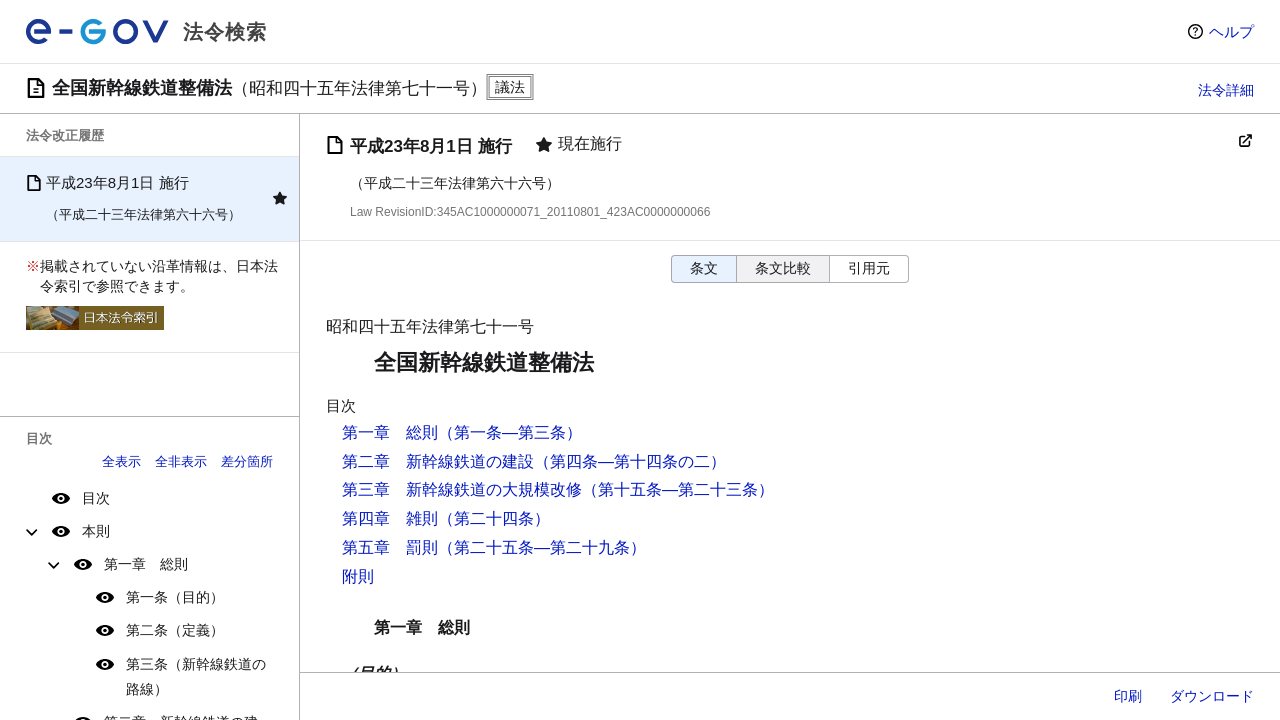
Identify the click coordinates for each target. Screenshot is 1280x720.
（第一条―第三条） (510, 432)
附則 (358, 576)
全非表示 (181, 461)
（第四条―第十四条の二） (630, 461)
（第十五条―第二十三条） (678, 489)
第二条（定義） (175, 630)
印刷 (1128, 696)
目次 (96, 498)
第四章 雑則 (390, 518)
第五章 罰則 (390, 547)
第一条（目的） (175, 597)
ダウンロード (1212, 696)
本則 (96, 531)
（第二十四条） (494, 518)
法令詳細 (1226, 90)
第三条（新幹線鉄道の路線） (196, 676)
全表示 (121, 461)
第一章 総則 (146, 564)
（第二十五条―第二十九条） (542, 547)
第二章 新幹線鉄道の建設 (438, 461)
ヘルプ (1231, 31)
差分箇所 (247, 461)
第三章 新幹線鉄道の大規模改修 (462, 489)
